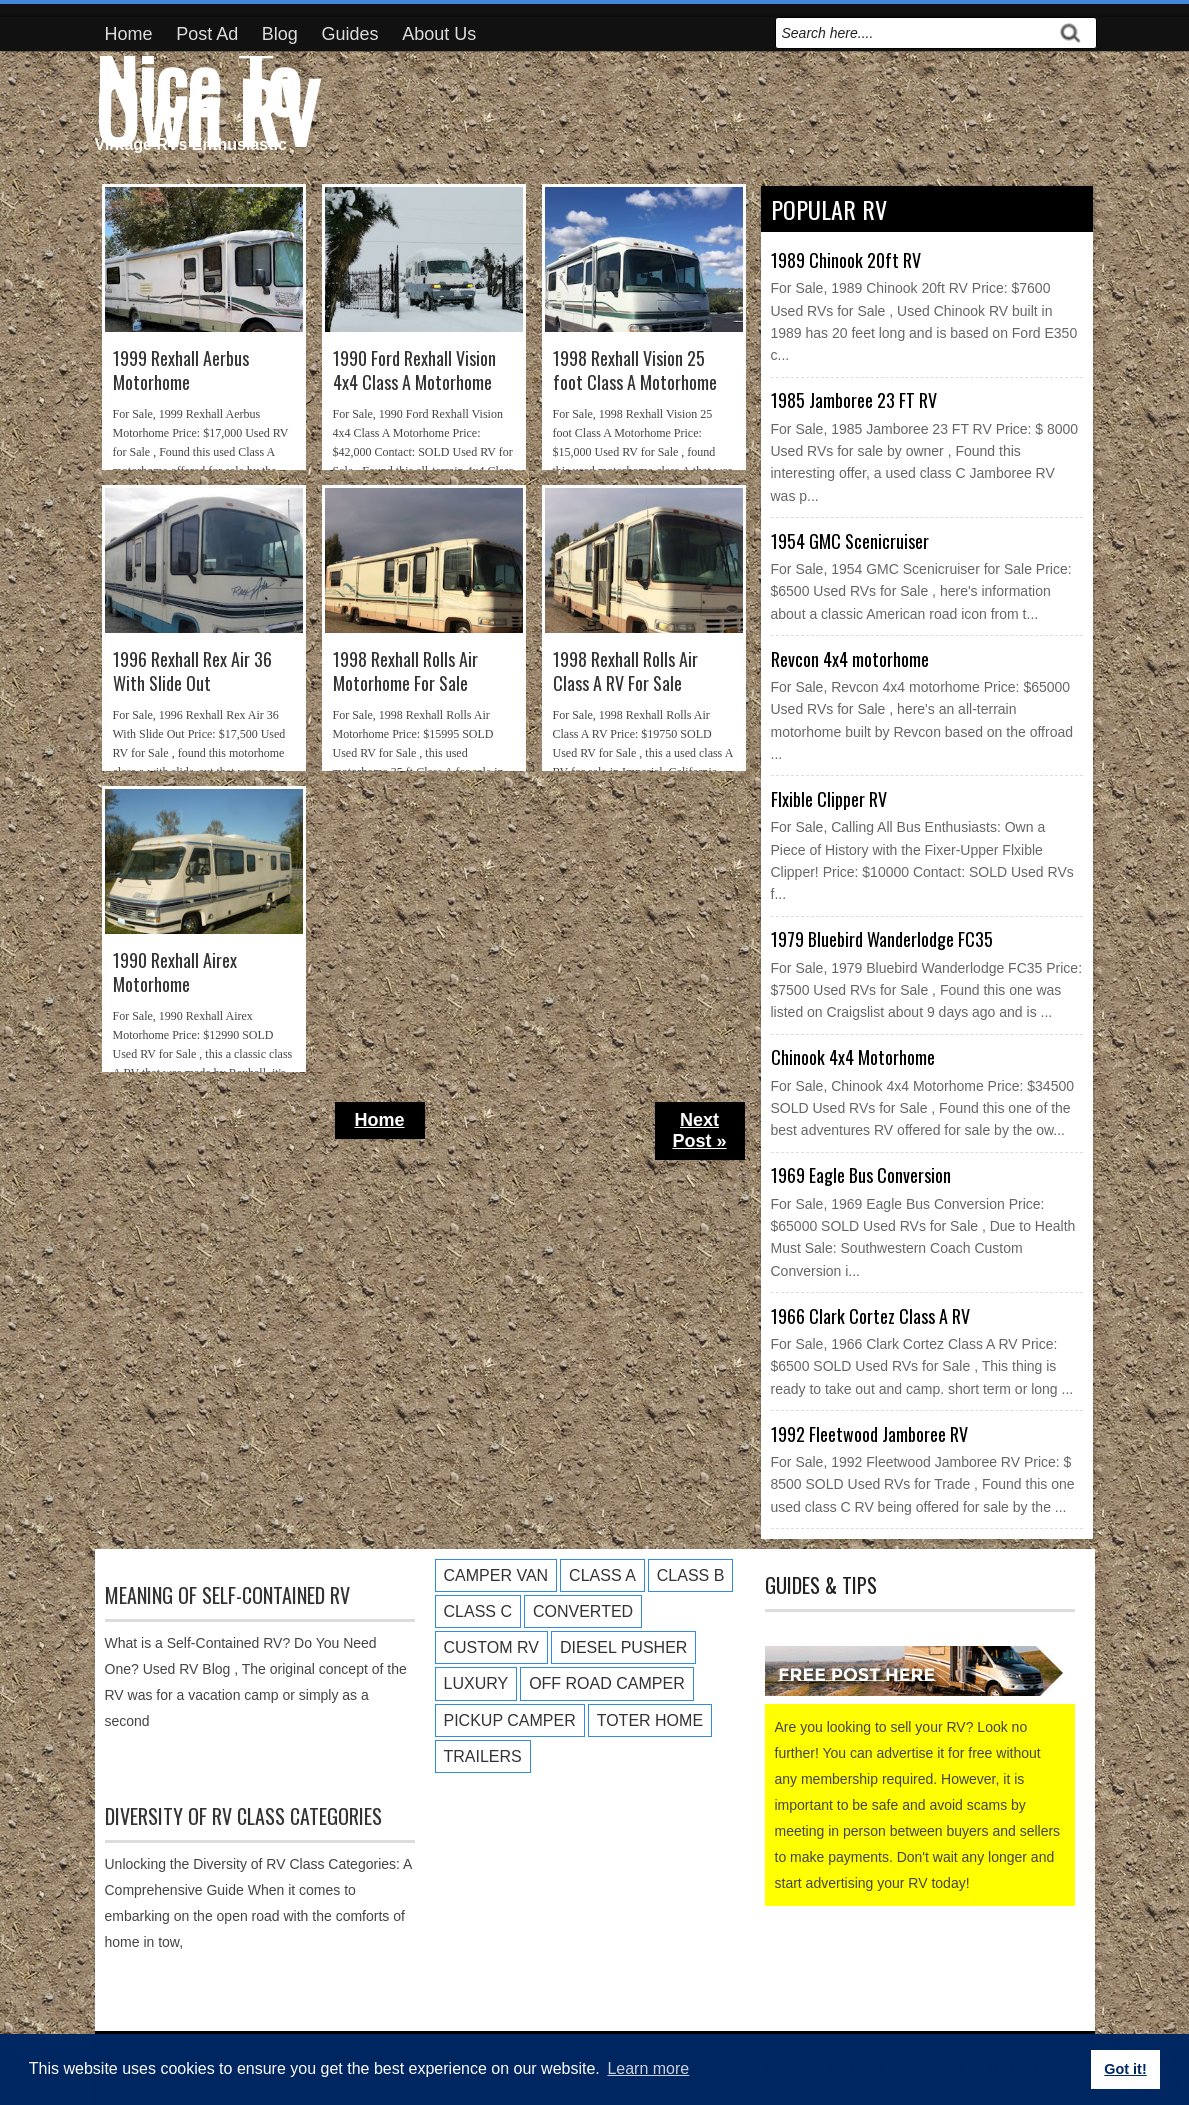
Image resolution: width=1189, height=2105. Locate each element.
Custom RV (491, 1647)
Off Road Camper (607, 1683)
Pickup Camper (510, 1720)
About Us (439, 34)
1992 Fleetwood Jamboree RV (869, 1434)
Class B (691, 1575)
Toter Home (650, 1720)
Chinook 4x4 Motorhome (853, 1057)
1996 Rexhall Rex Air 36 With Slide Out (192, 671)
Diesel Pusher (623, 1647)
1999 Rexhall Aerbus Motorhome (181, 370)
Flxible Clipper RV (829, 799)
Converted (583, 1611)
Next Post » (699, 1130)
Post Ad (207, 34)
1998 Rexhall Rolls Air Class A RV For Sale (625, 671)
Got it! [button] (1125, 2069)
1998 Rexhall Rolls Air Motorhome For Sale (405, 671)
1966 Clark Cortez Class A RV (870, 1316)
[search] (914, 33)
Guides (350, 34)
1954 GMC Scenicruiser (850, 541)
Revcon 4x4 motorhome (850, 659)
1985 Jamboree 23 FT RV (854, 400)
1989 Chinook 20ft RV (846, 260)
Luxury (476, 1683)
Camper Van (496, 1575)
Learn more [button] (648, 2068)
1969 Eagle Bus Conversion (861, 1175)
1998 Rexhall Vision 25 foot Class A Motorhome (635, 370)
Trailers (483, 1756)
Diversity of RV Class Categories (243, 1816)
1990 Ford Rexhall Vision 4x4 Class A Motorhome (414, 370)
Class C (478, 1611)
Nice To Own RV (207, 96)
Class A (602, 1575)
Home (129, 34)
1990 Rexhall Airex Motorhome (175, 972)
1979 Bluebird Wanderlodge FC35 (882, 939)
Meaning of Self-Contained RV (227, 1595)
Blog (280, 34)
